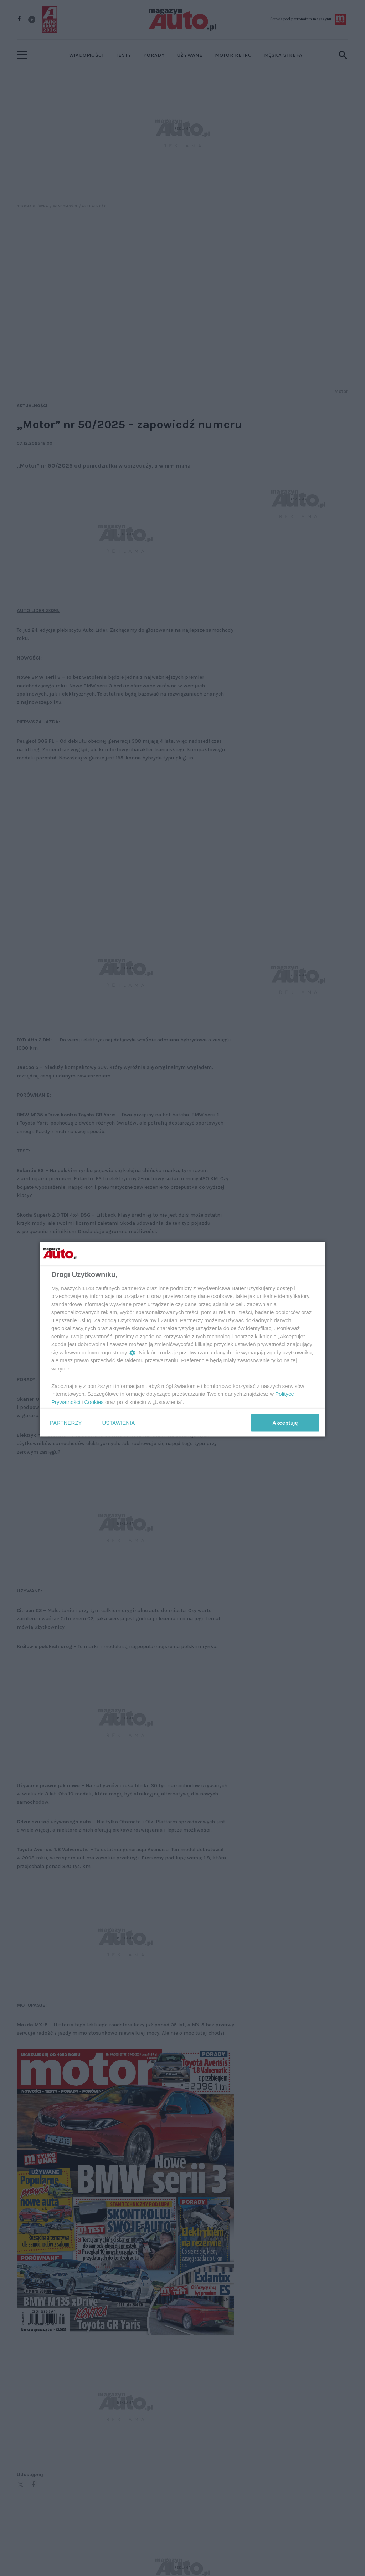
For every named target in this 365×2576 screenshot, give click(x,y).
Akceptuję (285, 1423)
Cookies (94, 1402)
